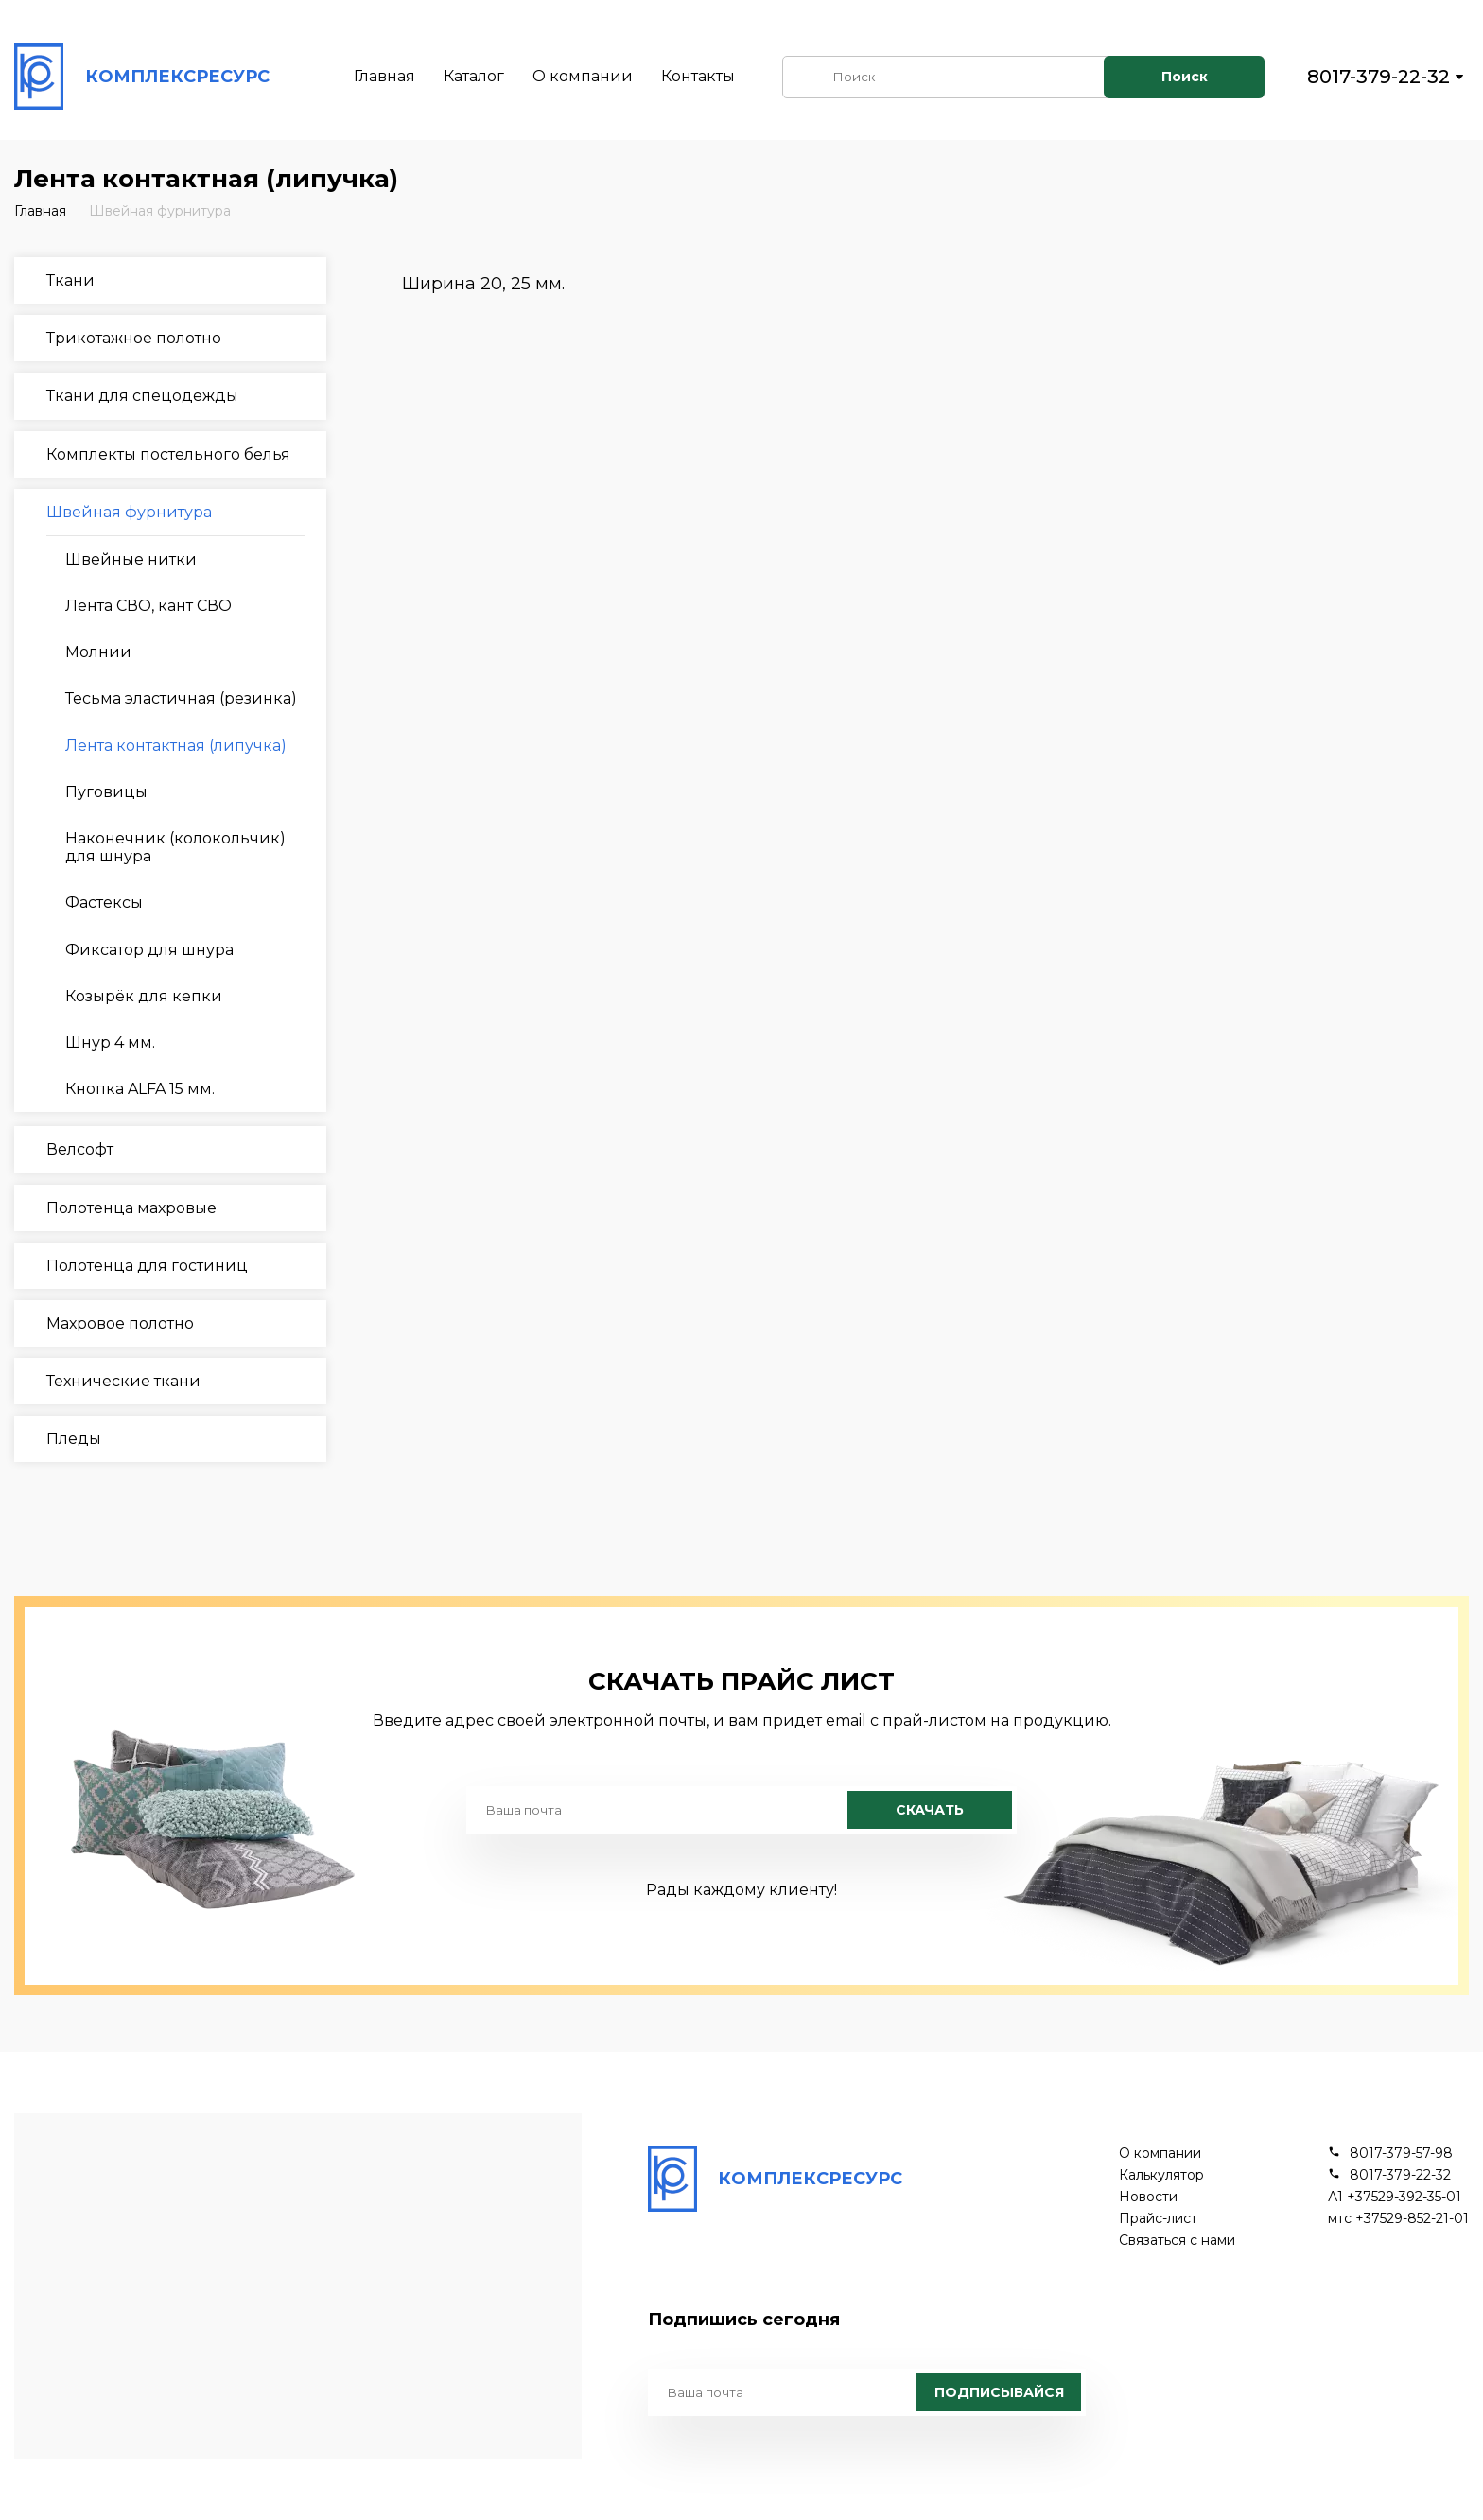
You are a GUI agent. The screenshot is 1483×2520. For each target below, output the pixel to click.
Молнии (98, 652)
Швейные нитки (131, 559)
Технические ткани (123, 1381)
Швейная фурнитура (160, 210)
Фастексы (104, 903)
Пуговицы (106, 792)
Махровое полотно (120, 1323)
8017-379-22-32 (1378, 76)
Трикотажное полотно (133, 338)
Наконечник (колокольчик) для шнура (175, 847)
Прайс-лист (1158, 2219)
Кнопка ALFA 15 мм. (140, 1089)
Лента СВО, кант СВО (148, 606)
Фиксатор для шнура (149, 950)
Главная (384, 76)
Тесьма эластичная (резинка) (181, 698)
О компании (582, 76)
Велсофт (79, 1149)
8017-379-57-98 (1401, 2154)
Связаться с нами (1177, 2241)
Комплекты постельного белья (168, 454)
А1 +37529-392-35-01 (1394, 2197)
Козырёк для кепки (143, 996)
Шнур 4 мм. (110, 1042)
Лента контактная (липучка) (176, 746)
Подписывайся (999, 2392)
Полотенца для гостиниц (147, 1266)
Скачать (930, 1809)
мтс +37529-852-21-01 (1398, 2219)
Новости (1148, 2197)
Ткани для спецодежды (142, 396)
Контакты (698, 76)
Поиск (1184, 76)
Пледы (73, 1439)
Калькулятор (1161, 2175)
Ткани (70, 280)
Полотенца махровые (131, 1208)
